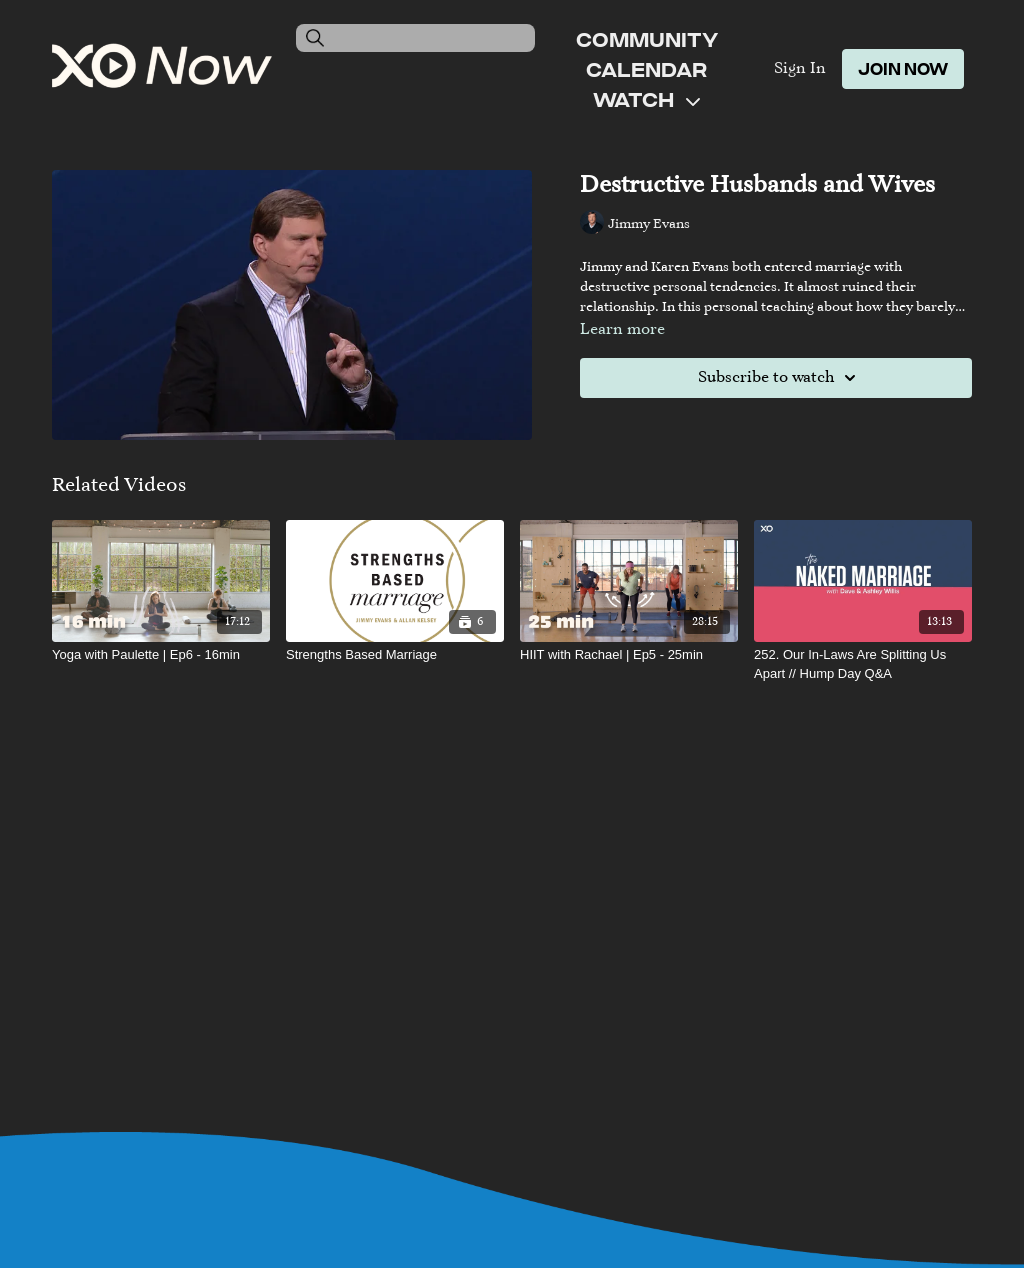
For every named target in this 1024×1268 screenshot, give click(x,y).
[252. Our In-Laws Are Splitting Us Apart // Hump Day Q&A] (863, 664)
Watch (646, 99)
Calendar (646, 69)
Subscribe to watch (780, 378)
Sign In (800, 69)
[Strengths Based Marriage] (395, 655)
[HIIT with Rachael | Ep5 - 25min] (629, 655)
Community (647, 39)
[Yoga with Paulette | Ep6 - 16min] (161, 655)
